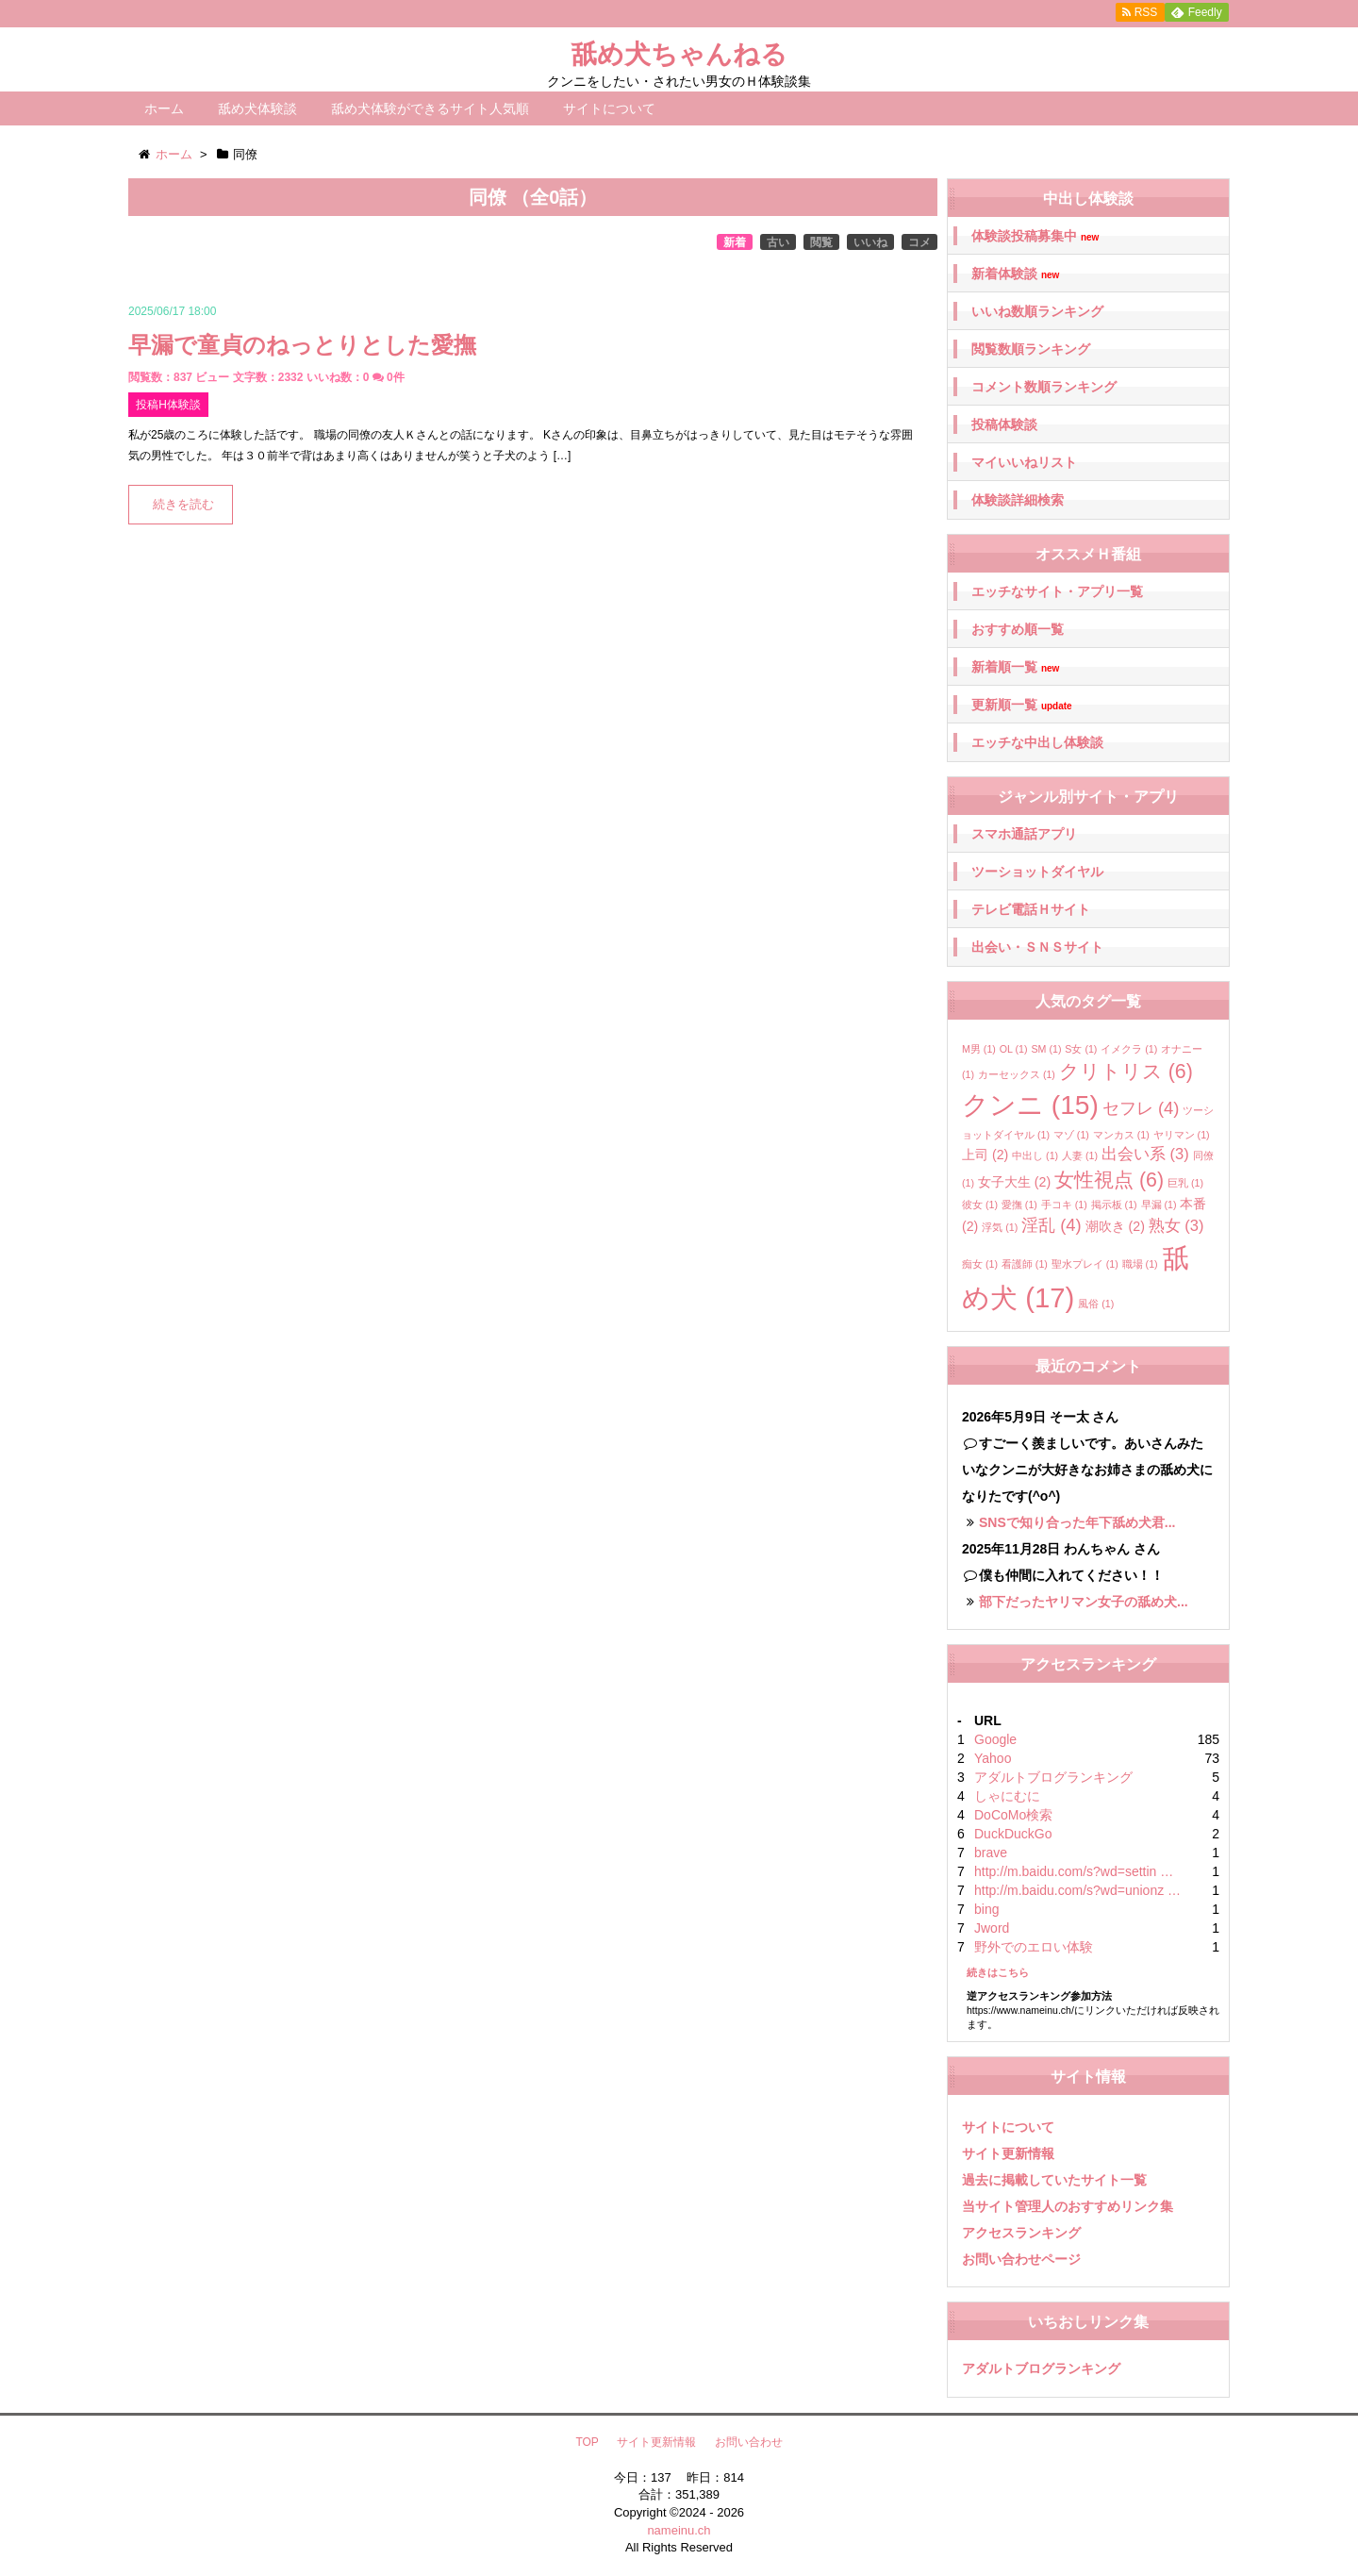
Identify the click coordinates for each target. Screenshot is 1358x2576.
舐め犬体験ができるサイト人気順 (430, 108)
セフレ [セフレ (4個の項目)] (1141, 1108)
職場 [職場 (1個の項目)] (1140, 1264)
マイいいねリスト (1024, 462)
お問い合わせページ (1021, 2259)
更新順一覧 (1021, 705)
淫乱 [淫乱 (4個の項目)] (1051, 1225)
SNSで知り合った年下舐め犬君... (1077, 1522)
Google (995, 1739)
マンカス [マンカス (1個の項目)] (1121, 1134)
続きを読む (183, 504)
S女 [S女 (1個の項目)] (1081, 1049)
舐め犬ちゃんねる (679, 54)
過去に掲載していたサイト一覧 (1054, 2179)
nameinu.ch (678, 2530)
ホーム (164, 108)
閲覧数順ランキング (1030, 349)
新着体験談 (1015, 274)
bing (986, 1909)
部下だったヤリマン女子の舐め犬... (1083, 1601)
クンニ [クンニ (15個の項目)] (1030, 1105)
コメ (919, 242)
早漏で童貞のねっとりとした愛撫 (302, 344)
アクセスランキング (1021, 2232)
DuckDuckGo (1013, 1833)
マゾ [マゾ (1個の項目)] (1071, 1134)
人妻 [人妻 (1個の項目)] (1080, 1155)
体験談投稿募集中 (1035, 236)
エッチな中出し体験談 (1037, 742)
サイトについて (609, 108)
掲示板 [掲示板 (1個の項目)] (1114, 1204)
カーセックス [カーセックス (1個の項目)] (1016, 1074)
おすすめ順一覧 (1017, 629)
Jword (991, 1928)
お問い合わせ (749, 2442)
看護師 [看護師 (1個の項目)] (1025, 1264)
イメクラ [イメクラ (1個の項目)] (1129, 1049)
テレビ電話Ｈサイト (1030, 909)
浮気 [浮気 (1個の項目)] (1000, 1227)
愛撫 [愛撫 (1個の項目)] (1019, 1204)
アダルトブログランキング (1053, 1777)
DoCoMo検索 (1013, 1814)
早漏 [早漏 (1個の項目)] (1159, 1204)
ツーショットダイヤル (1037, 871)
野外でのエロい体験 (1033, 1946)
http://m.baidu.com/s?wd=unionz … (1077, 1890)
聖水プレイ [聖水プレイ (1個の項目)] (1085, 1264)
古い (778, 242)
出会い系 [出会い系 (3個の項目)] (1145, 1153)
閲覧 (821, 242)
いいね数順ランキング (1037, 311)
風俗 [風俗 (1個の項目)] (1096, 1303)
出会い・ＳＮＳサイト (1037, 947)
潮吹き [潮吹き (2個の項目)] (1115, 1226)
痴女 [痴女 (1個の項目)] (980, 1264)
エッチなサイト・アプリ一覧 (1057, 591)
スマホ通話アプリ (1024, 833)
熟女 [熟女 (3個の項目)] (1176, 1225)
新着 (734, 242)
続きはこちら (998, 1972)
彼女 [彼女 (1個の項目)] (980, 1204)
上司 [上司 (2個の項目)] (985, 1154)
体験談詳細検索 (1017, 500)
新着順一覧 (1015, 667)
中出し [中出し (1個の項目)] (1035, 1155)
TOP (586, 2442)
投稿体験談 (1004, 424)
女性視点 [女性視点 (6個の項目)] (1109, 1180)
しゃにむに (1007, 1795)
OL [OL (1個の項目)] (1014, 1049)
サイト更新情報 (1008, 2153)
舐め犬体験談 (257, 108)
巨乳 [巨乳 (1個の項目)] (1185, 1182)
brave (990, 1852)
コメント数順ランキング (1044, 386)
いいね (870, 242)
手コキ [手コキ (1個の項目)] (1064, 1204)
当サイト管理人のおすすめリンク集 (1067, 2206)
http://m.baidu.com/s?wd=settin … (1073, 1871)
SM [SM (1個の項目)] (1046, 1049)
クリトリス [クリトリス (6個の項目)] (1126, 1071)
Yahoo (992, 1758)
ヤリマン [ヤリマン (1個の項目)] (1181, 1134)
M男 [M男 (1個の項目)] (979, 1049)
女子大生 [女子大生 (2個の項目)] (1014, 1181)
